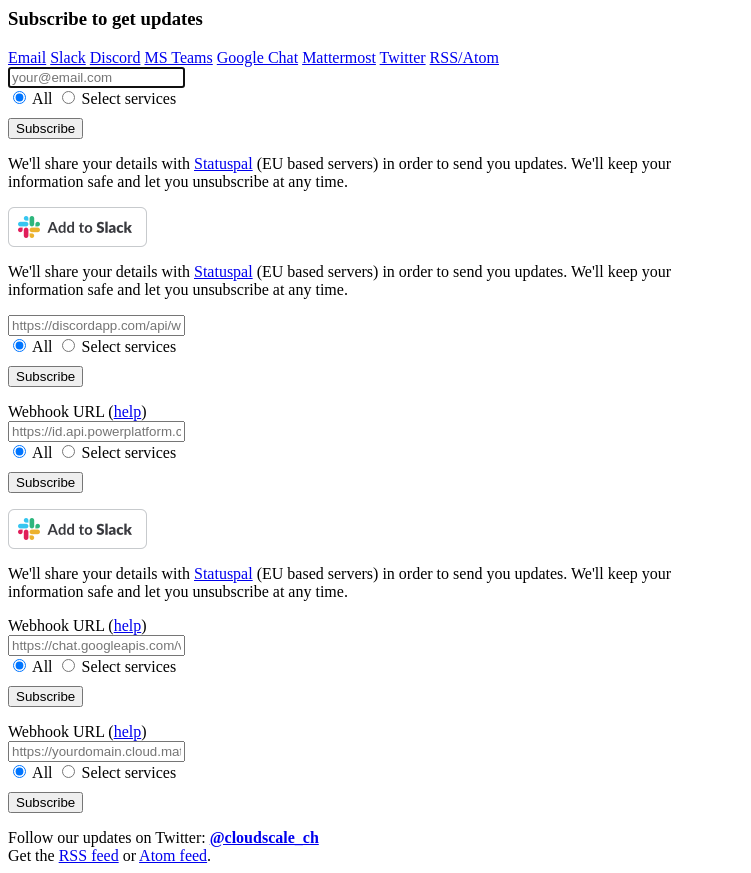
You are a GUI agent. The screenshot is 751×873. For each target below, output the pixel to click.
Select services (119, 98)
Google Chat (257, 57)
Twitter (403, 57)
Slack (68, 57)
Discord (115, 57)
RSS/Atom (464, 57)
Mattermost (339, 57)
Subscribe (45, 128)
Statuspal (223, 163)
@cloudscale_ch (264, 837)
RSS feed (89, 855)
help (128, 411)
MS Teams (178, 57)
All (35, 98)
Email (27, 57)
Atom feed (173, 855)
